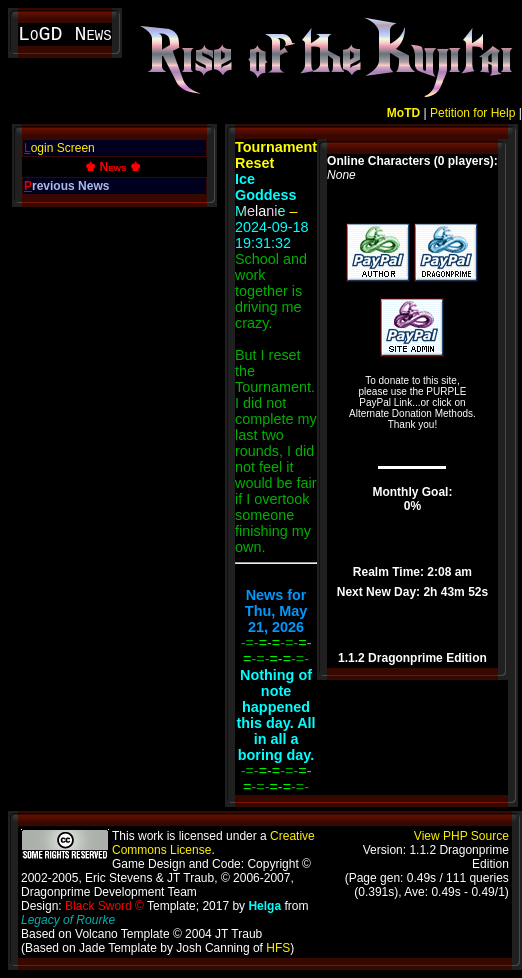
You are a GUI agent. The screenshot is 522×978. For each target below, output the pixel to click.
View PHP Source (461, 836)
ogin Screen (59, 148)
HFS (278, 948)
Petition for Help (472, 113)
